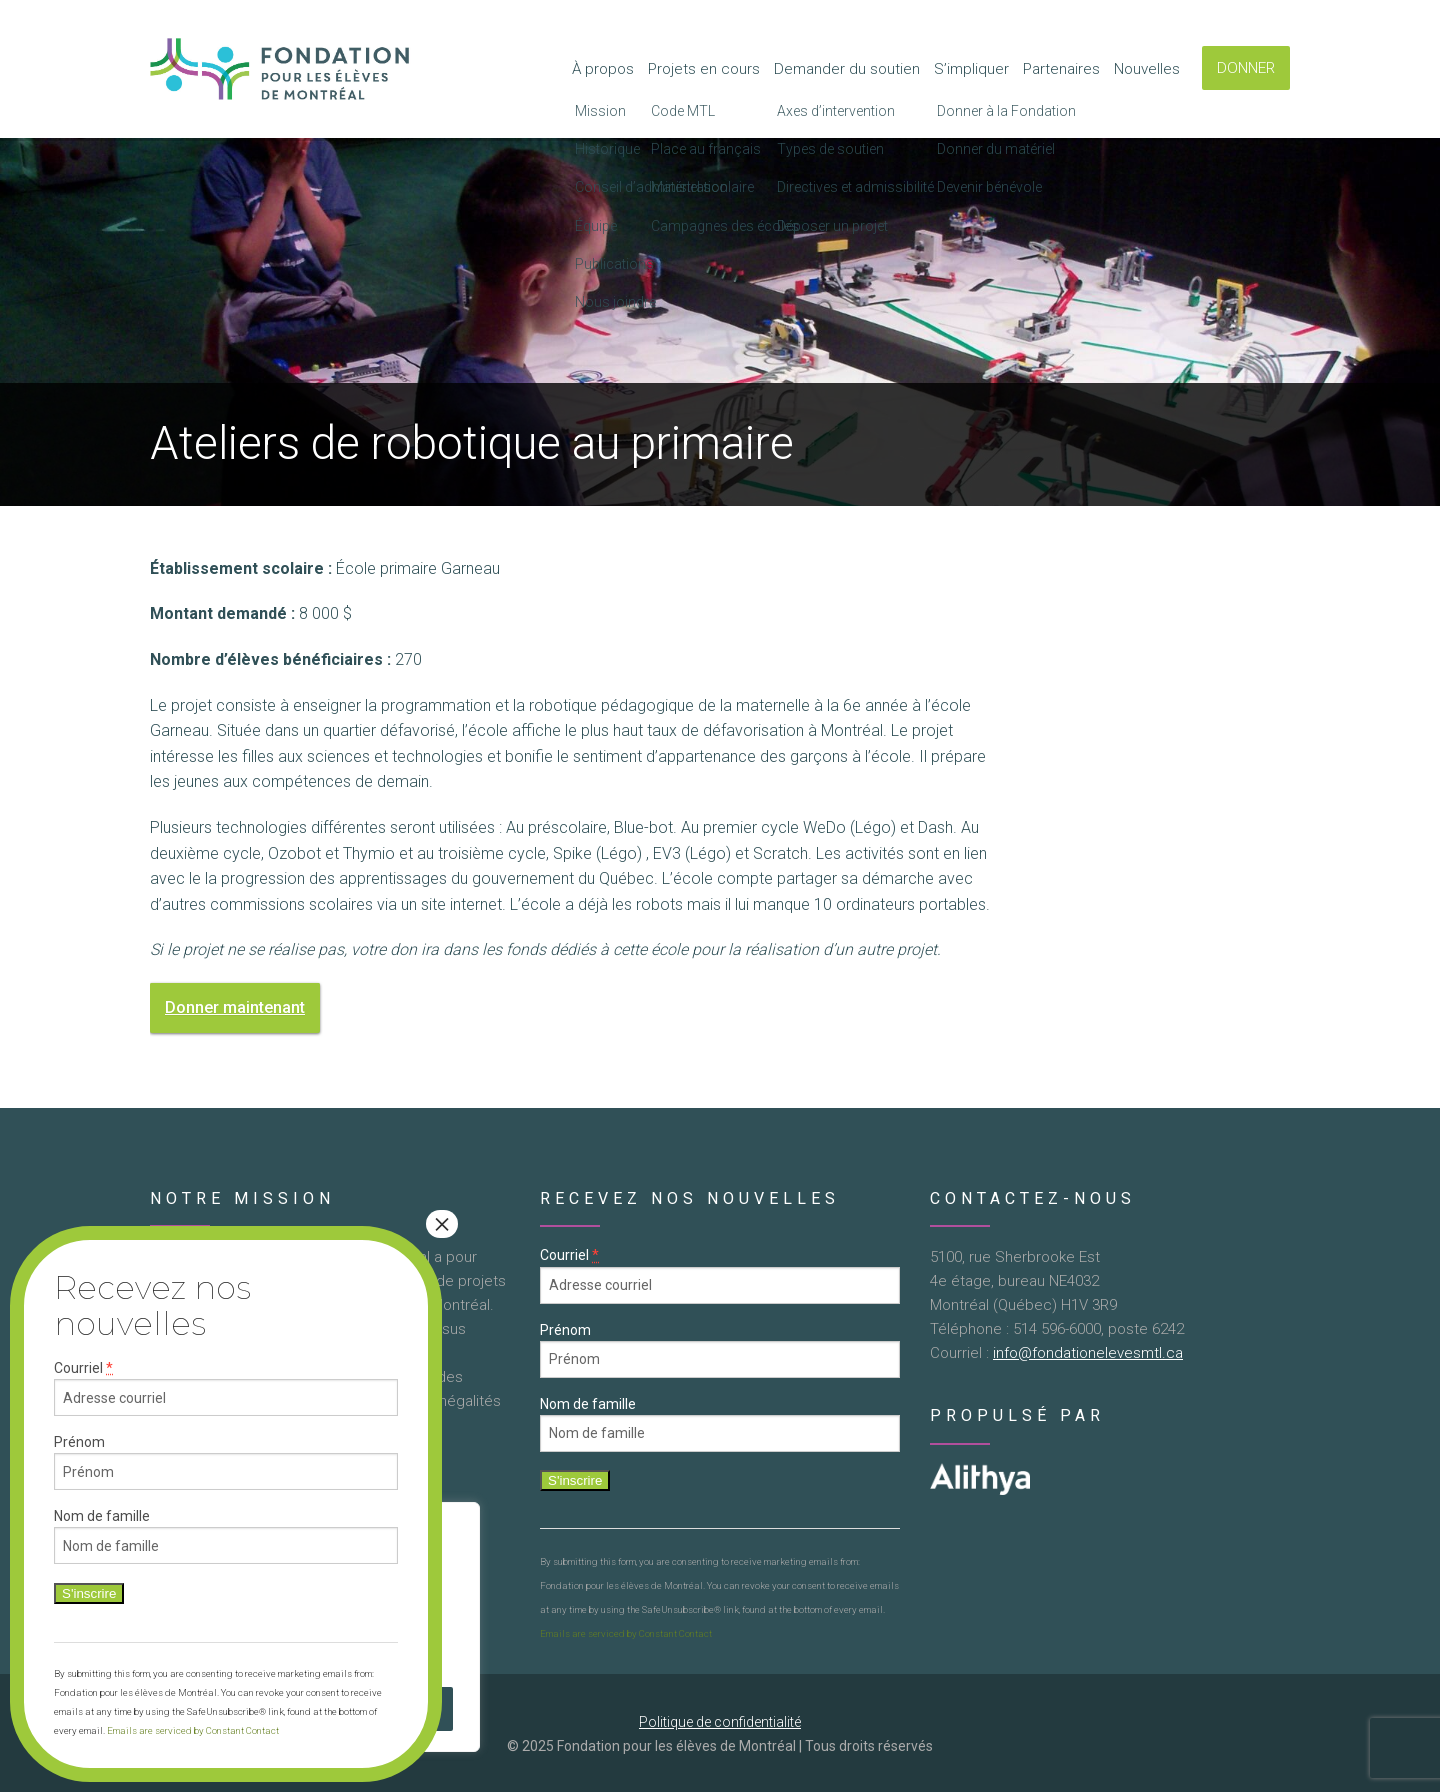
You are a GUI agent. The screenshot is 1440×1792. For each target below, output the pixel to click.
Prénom (565, 1330)
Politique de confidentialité (720, 1722)
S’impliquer (971, 69)
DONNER (1246, 68)
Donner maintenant (235, 1007)
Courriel (569, 1255)
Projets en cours (704, 69)
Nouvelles (1147, 69)
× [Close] (442, 1224)
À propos (603, 69)
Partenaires (1061, 69)
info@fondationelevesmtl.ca (1088, 1353)
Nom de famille (588, 1404)
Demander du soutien (847, 69)
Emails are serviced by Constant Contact (626, 1633)
